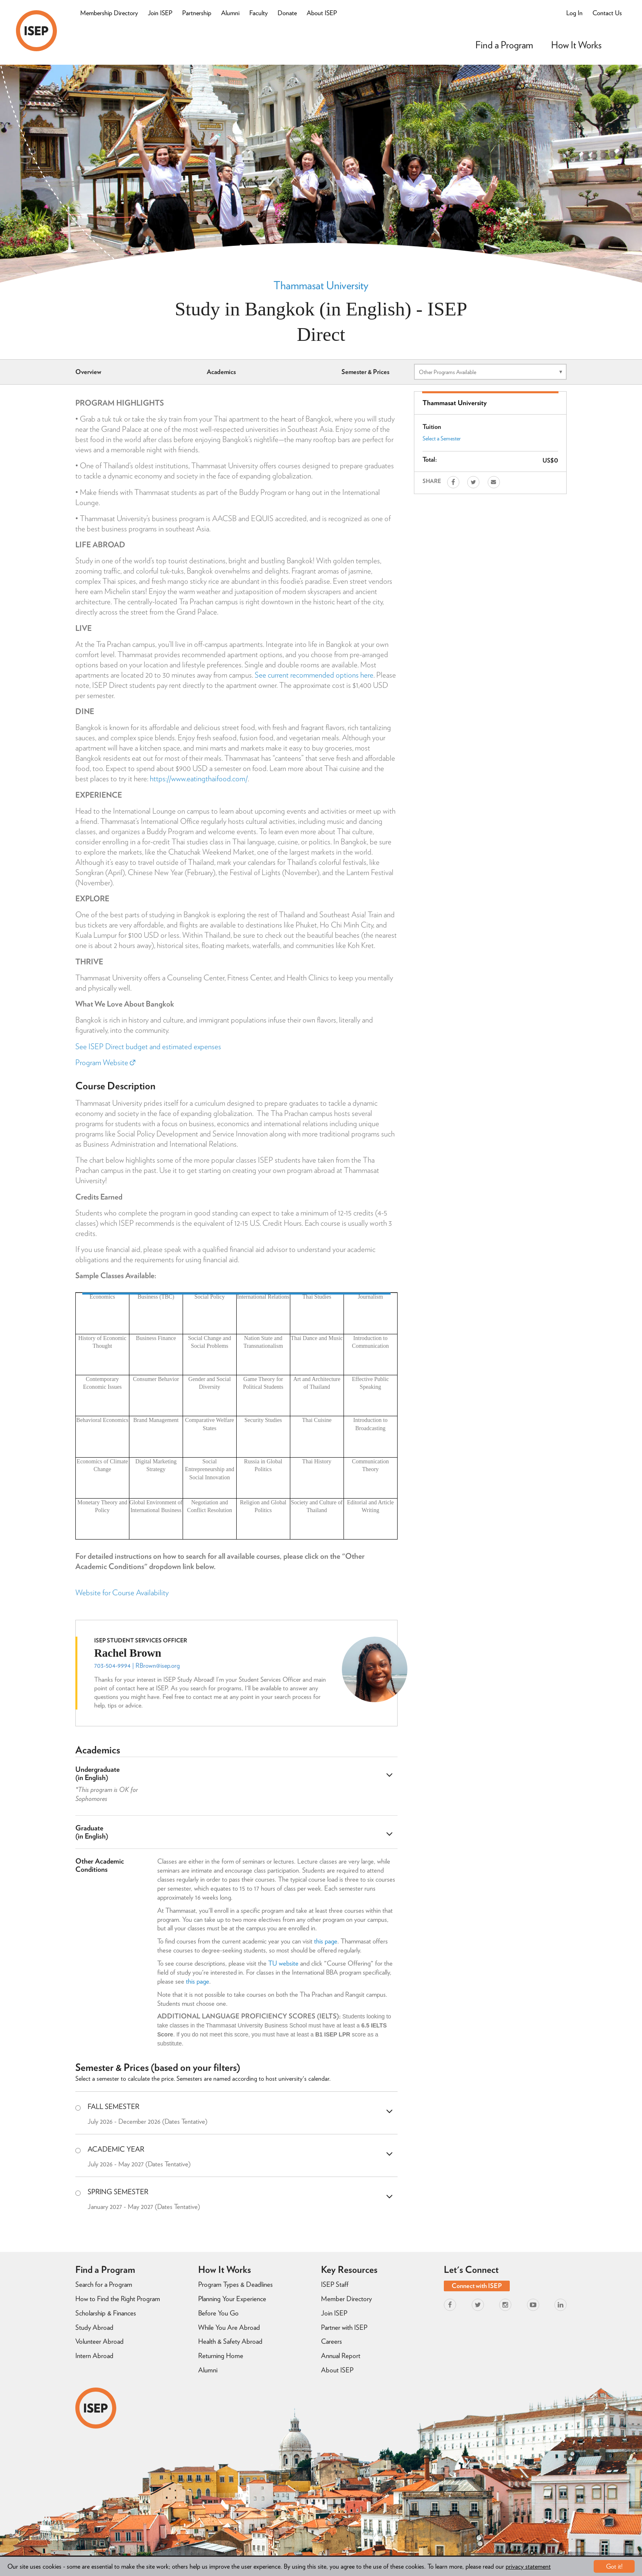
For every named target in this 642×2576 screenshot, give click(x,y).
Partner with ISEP (344, 2327)
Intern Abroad (94, 2356)
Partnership (196, 13)
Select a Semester (442, 438)
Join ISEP (160, 13)
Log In (574, 13)
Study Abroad (94, 2327)
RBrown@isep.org (158, 1665)
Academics (221, 372)
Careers (331, 2341)
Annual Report (340, 2356)
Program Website (105, 1062)
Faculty (258, 13)
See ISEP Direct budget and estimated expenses (148, 1046)
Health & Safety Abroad (230, 2341)
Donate (287, 13)
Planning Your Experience (232, 2299)
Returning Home (220, 2356)
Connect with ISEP (477, 2286)
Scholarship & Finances (105, 2313)
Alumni (230, 13)
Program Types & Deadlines (235, 2284)
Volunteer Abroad (99, 2341)
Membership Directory (109, 13)
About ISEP (322, 13)
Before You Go (218, 2313)
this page (325, 1941)
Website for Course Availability (122, 1592)
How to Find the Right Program (117, 2299)
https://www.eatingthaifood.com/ (199, 778)
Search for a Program (103, 2284)
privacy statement (528, 2566)
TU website (283, 1963)
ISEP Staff (334, 2284)
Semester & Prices (365, 372)
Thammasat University (321, 285)
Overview (88, 372)
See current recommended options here (314, 675)
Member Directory (346, 2299)
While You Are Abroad (229, 2327)
